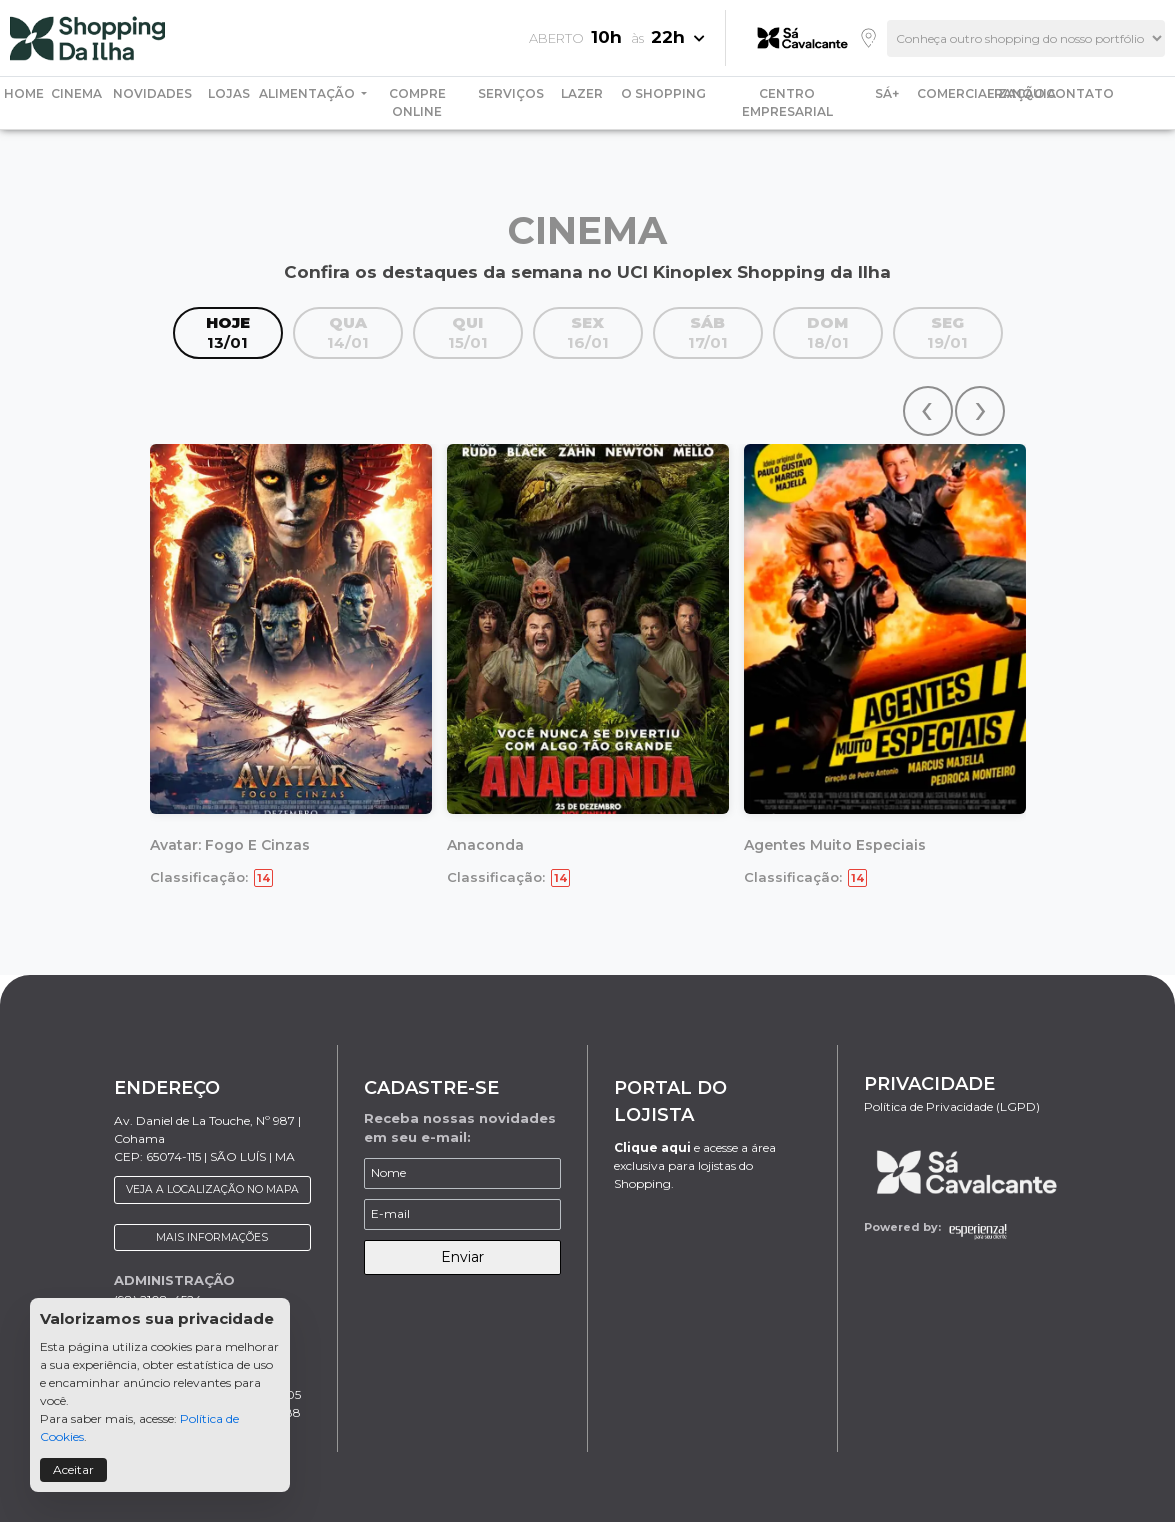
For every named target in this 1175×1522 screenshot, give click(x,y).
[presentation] (928, 411)
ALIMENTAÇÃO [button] (308, 93)
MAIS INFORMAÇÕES (212, 1237)
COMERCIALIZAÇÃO (981, 93)
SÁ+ (887, 93)
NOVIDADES (152, 93)
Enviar (462, 1257)
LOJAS (229, 93)
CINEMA (76, 93)
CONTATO (1080, 93)
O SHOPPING (663, 93)
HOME (24, 93)
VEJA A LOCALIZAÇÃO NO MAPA (212, 1189)
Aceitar (73, 1469)
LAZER (582, 93)
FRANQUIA (1021, 93)
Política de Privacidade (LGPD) (952, 1106)
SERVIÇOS (511, 93)
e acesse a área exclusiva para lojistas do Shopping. (695, 1165)
